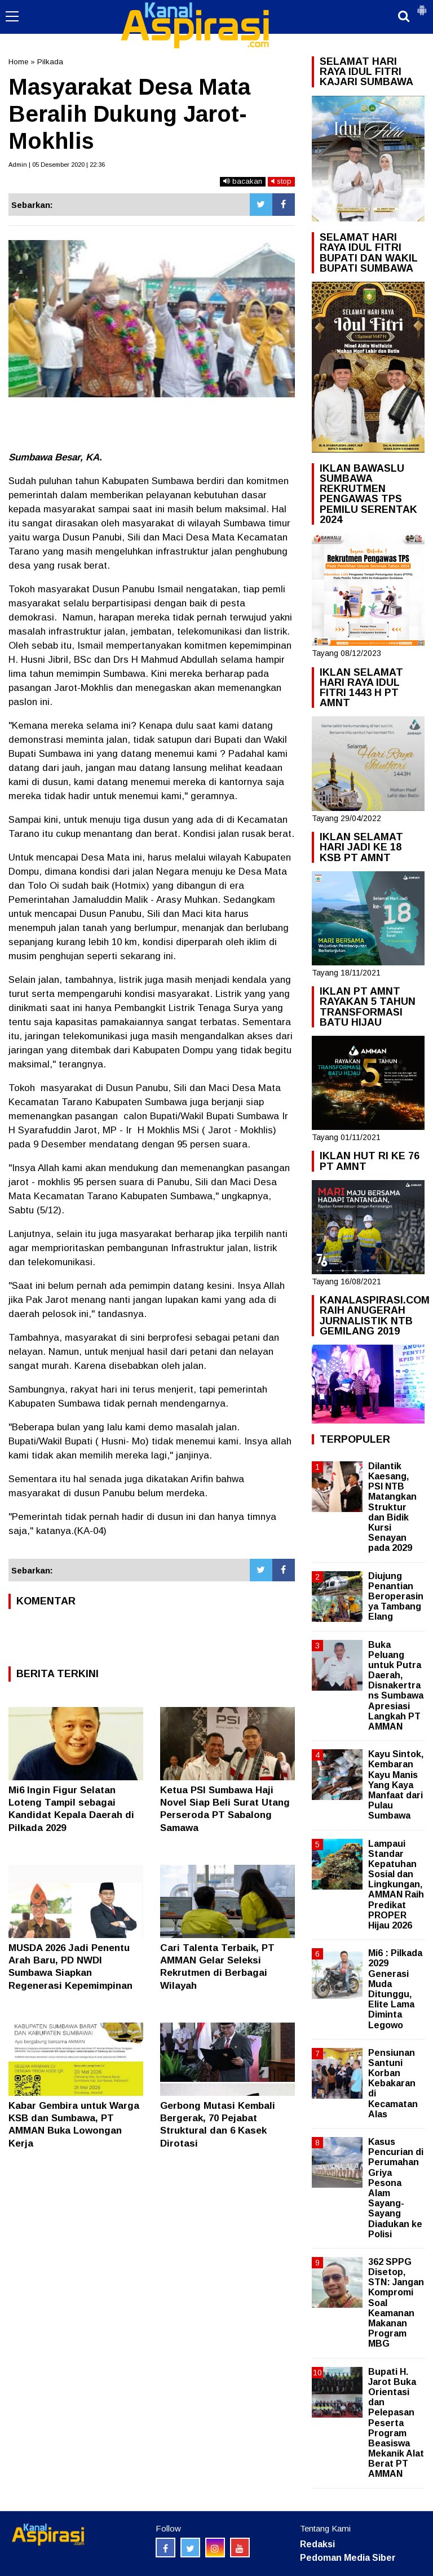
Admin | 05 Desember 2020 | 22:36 (56, 164)
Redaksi (317, 2544)
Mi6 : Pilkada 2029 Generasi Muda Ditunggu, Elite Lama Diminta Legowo (395, 1988)
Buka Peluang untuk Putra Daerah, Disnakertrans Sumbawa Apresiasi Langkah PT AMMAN (395, 1686)
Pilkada (50, 61)
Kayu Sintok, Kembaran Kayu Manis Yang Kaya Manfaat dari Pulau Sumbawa (395, 1784)
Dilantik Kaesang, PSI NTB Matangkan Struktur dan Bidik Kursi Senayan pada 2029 (392, 1507)
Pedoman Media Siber (348, 2557)
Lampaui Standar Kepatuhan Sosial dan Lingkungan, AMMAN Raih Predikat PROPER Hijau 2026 (396, 1885)
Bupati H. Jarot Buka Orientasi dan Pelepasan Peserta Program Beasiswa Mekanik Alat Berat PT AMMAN (396, 2423)
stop (281, 181)
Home (18, 61)
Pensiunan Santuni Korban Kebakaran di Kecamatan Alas (393, 2083)
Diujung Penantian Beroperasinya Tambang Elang (395, 1596)
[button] (421, 5)
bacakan (242, 181)
